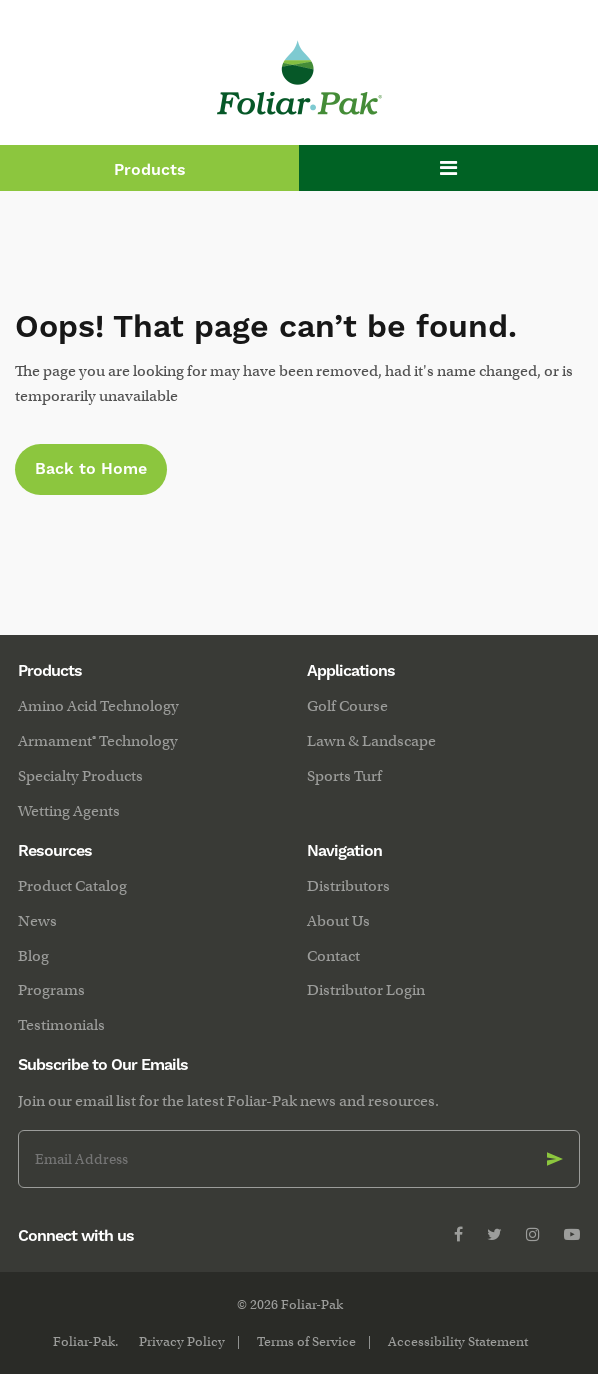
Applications (351, 671)
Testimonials (61, 1025)
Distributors (348, 886)
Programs (51, 990)
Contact (333, 956)
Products (150, 170)
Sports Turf (344, 776)
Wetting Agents (69, 811)
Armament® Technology (98, 741)
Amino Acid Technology (98, 706)
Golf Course (347, 706)
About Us (338, 921)
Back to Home (91, 469)
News (37, 921)
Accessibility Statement (458, 1341)
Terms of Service (306, 1341)
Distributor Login (366, 990)
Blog (33, 956)
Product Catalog (72, 886)
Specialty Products (80, 776)
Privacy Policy (182, 1341)
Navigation (344, 851)
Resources (55, 851)
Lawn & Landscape (371, 741)
